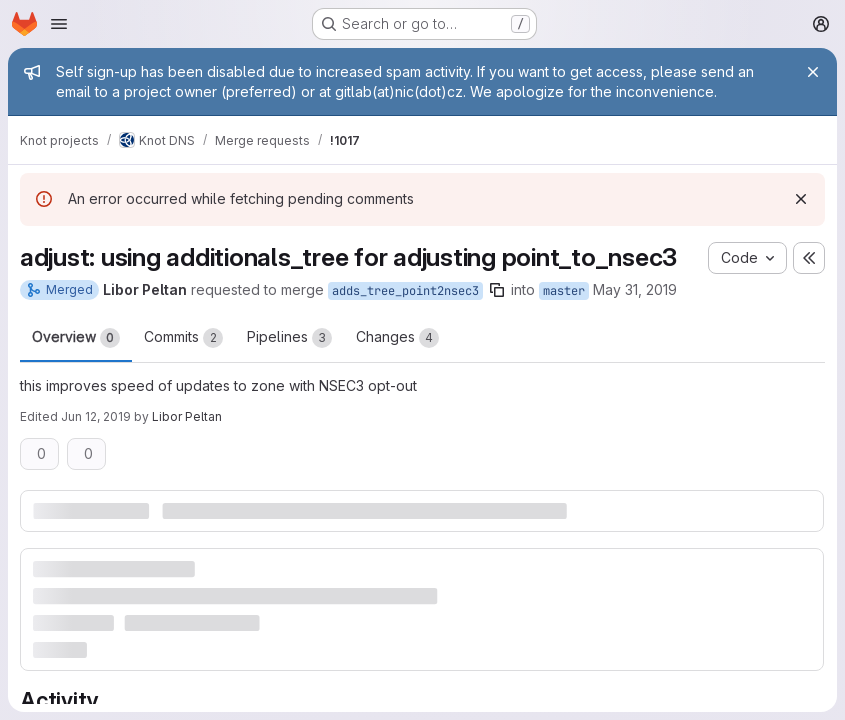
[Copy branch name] (497, 290)
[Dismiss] (801, 199)
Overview (76, 338)
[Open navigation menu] (59, 24)
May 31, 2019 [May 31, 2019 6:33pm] (635, 289)
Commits (183, 338)
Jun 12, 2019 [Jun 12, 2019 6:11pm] (96, 416)
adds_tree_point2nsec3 (405, 291)
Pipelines (289, 338)
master (564, 291)
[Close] (813, 72)
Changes (397, 338)
